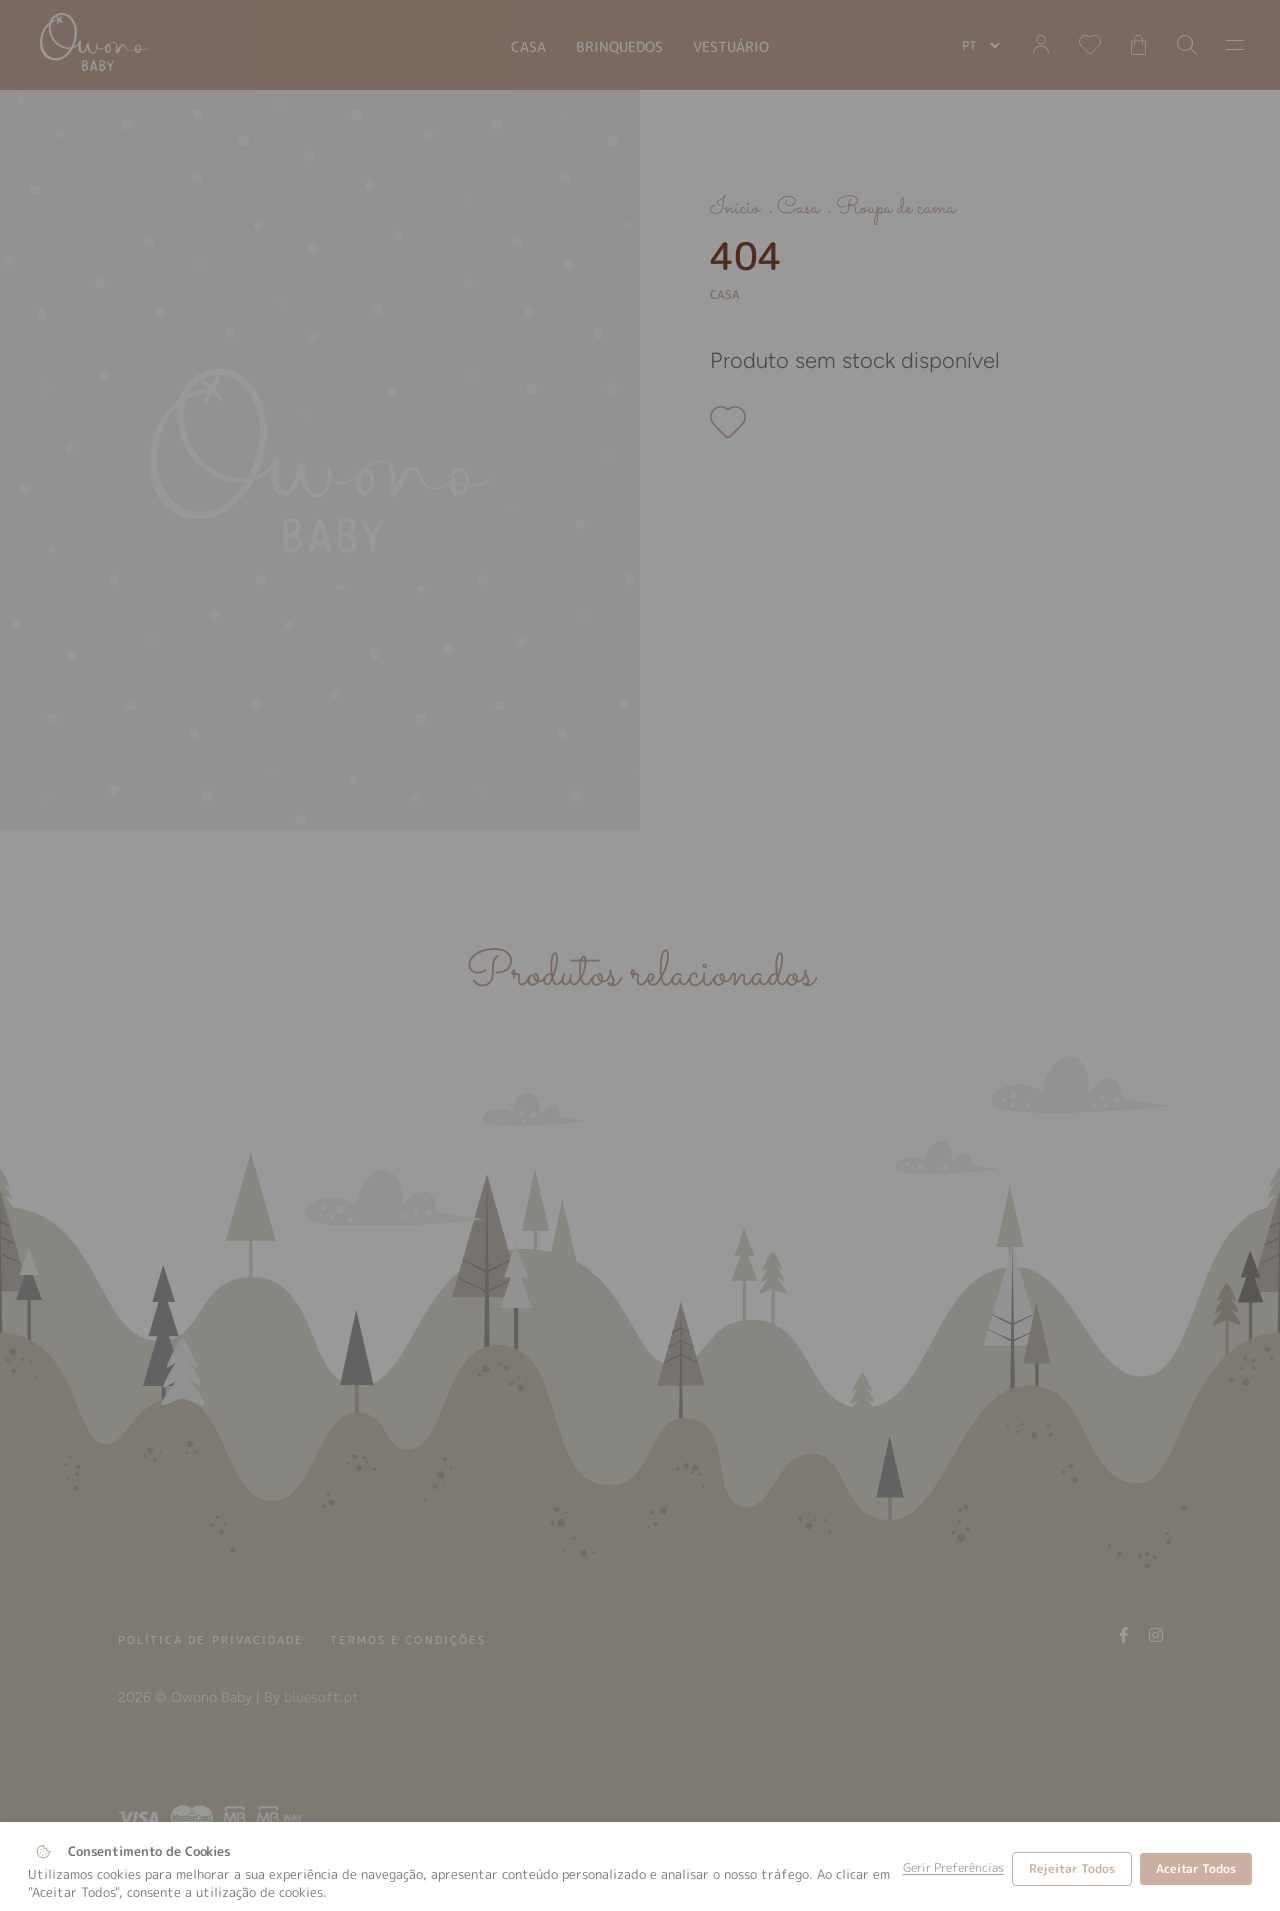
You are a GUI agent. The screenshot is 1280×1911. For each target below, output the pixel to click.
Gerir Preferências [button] (953, 1868)
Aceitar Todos (1196, 1868)
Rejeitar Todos (1072, 1868)
